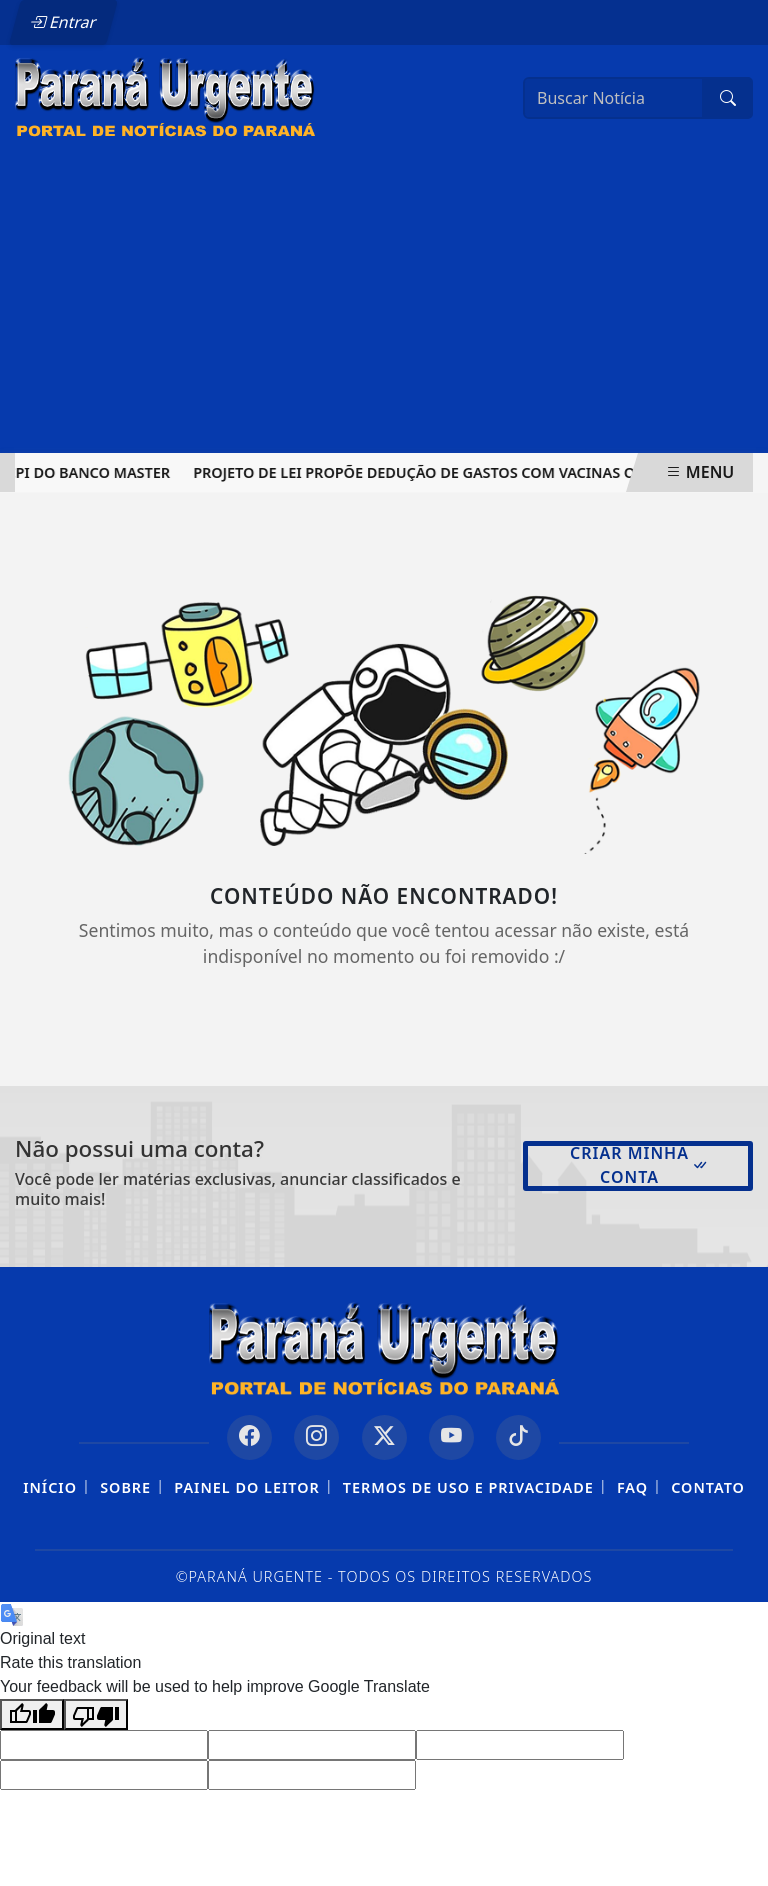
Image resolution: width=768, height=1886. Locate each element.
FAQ (632, 1487)
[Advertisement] (384, 303)
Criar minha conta (639, 1165)
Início (50, 1487)
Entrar (63, 22)
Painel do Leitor (246, 1487)
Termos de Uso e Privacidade (468, 1487)
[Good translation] (32, 1714)
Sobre (125, 1487)
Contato (708, 1487)
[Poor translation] (96, 1714)
